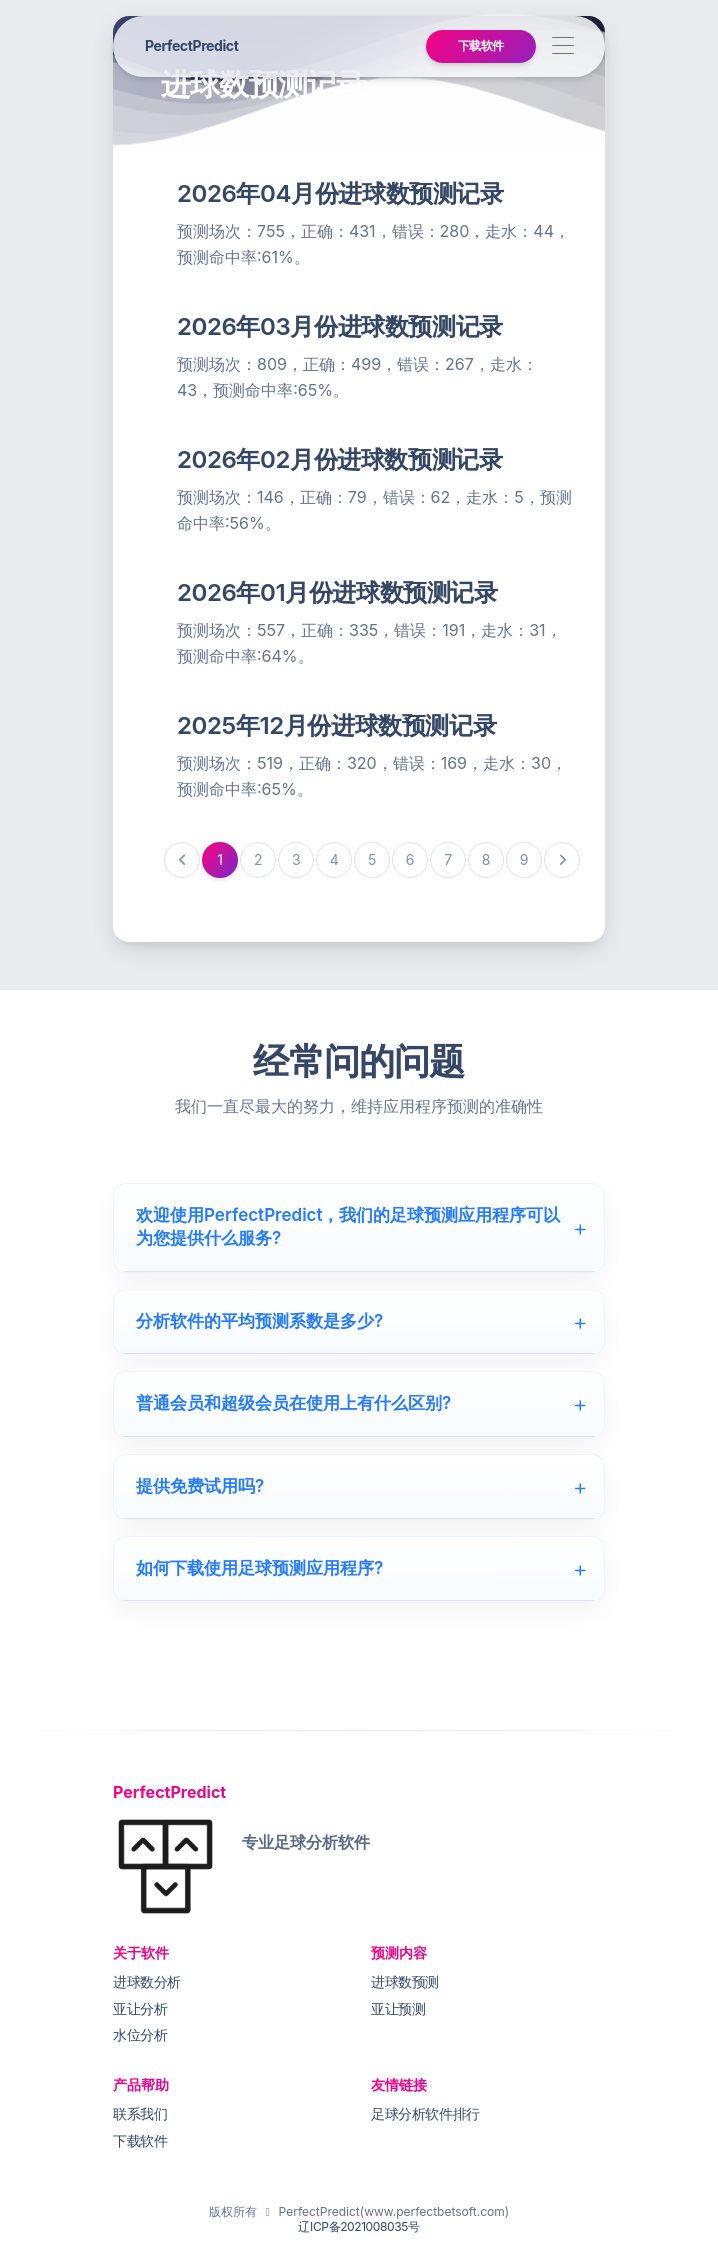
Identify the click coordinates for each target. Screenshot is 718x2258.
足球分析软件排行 (425, 2113)
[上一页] (182, 860)
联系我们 (140, 2113)
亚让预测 (398, 2008)
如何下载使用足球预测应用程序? (362, 1568)
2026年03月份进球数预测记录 (340, 326)
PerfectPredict (191, 45)
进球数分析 (147, 1981)
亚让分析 (140, 2008)
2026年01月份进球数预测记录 (337, 592)
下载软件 (481, 45)
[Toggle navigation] (562, 46)
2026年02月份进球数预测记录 (339, 459)
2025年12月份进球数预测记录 (336, 725)
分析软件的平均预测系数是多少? (362, 1321)
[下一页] (562, 860)
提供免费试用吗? (362, 1486)
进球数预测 (405, 1981)
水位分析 (140, 2034)
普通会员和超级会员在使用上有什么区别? (362, 1403)
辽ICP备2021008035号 (358, 2226)
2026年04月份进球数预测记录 (340, 193)
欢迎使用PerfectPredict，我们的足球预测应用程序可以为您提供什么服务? (362, 1226)
